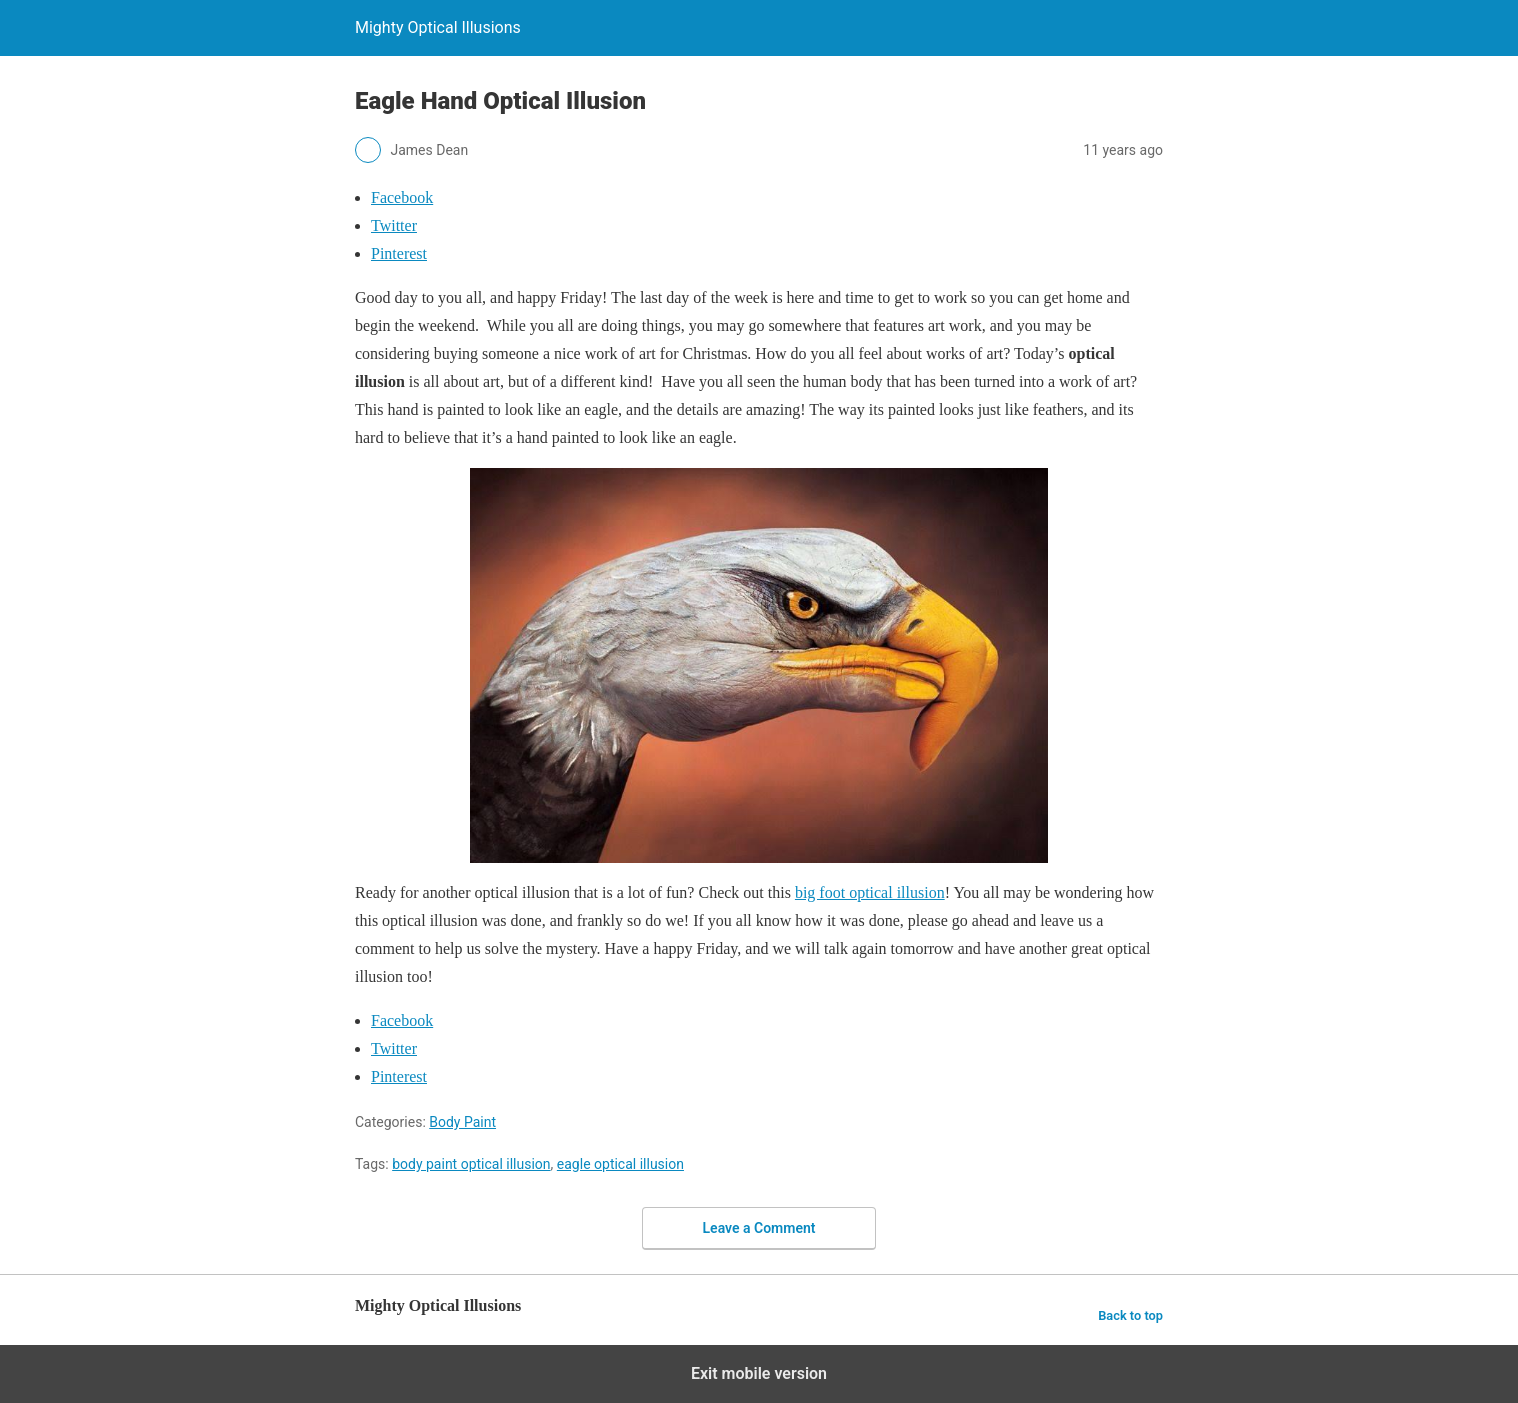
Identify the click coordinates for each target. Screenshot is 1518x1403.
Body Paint (462, 1122)
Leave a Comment (759, 1228)
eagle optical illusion (620, 1164)
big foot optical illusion (870, 892)
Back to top (1130, 1315)
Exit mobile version (759, 1373)
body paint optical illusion (471, 1164)
